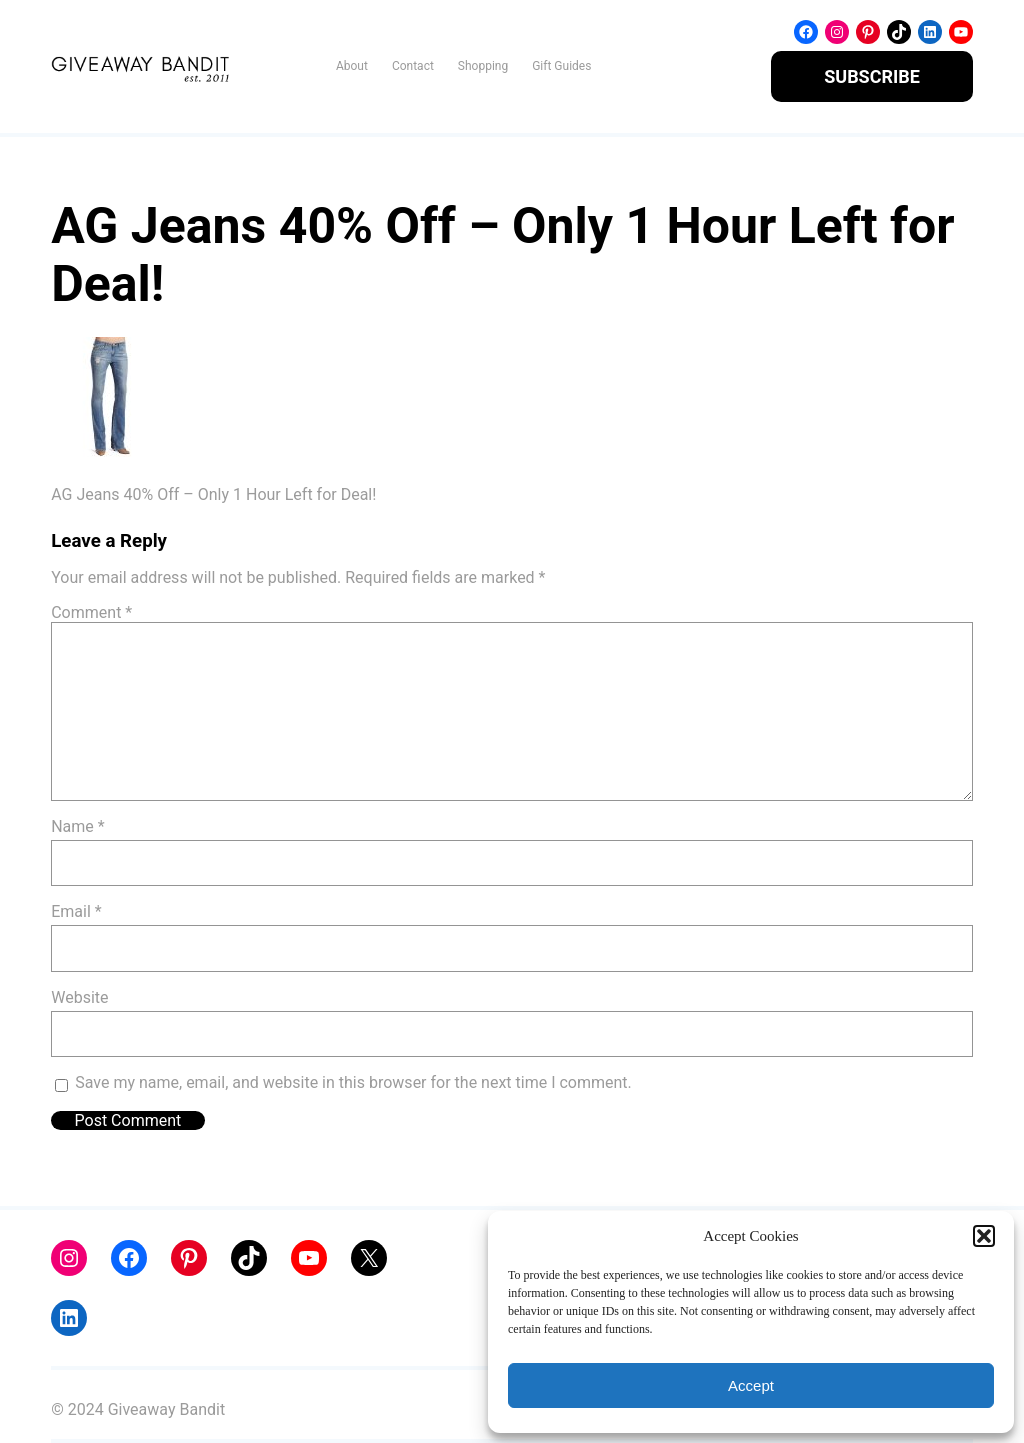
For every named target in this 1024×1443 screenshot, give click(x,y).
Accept (751, 1385)
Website (79, 997)
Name (78, 826)
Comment (91, 612)
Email (76, 911)
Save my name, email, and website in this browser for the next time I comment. (353, 1082)
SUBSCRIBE (872, 76)
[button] (984, 1236)
